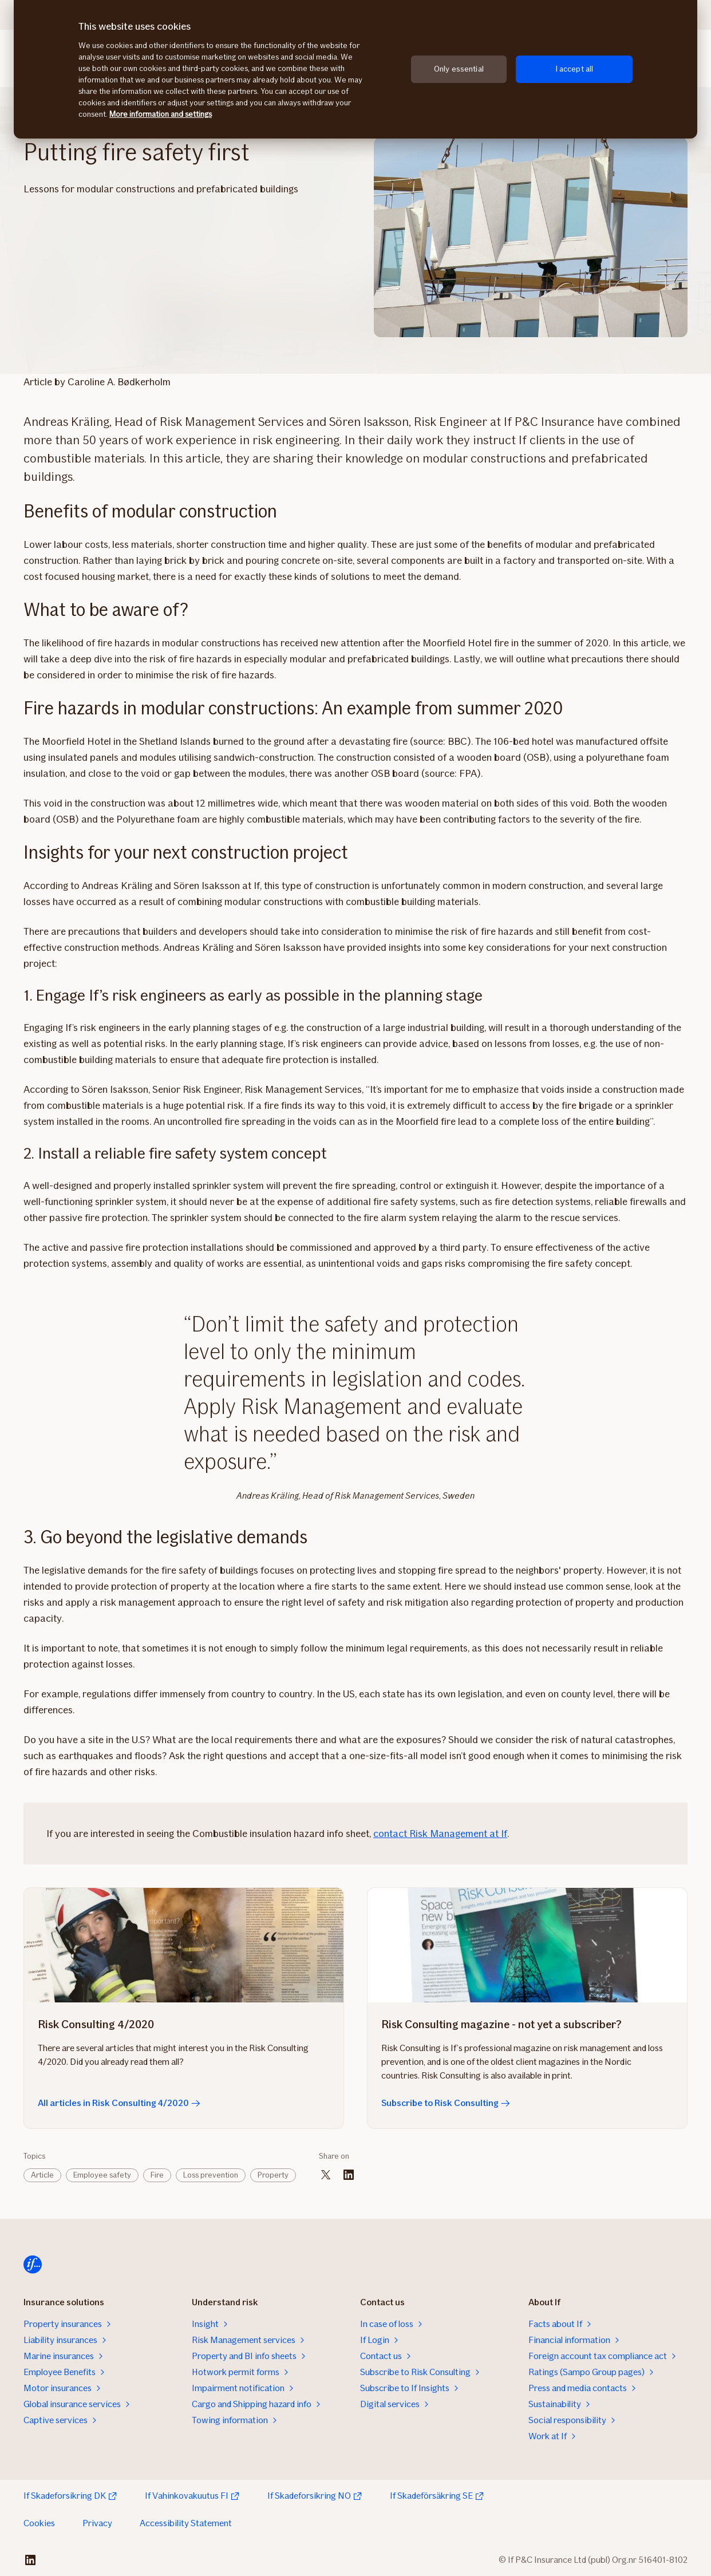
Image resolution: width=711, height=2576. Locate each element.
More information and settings (160, 114)
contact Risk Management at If (440, 1833)
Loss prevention (210, 2175)
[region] (355, 69)
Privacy (97, 2523)
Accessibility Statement (186, 2523)
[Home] (32, 2264)
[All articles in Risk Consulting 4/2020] (183, 1945)
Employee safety (102, 2175)
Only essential (459, 69)
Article (42, 2175)
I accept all (574, 69)
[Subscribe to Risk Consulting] (527, 1945)
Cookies (39, 2523)
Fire (157, 2175)
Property (273, 2175)
